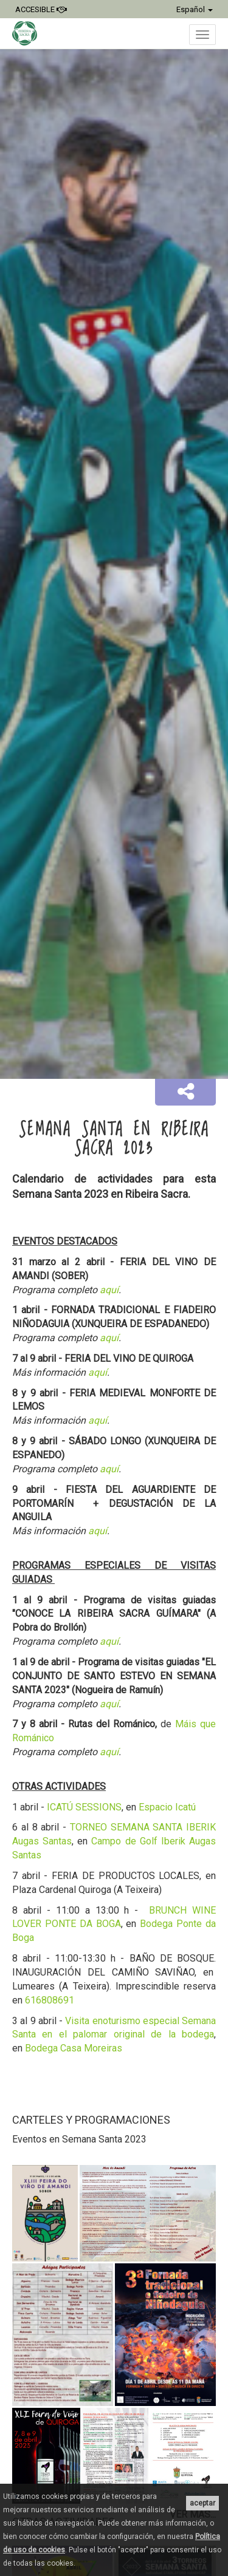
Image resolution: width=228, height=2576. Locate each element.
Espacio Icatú (167, 1807)
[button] (185, 1092)
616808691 (49, 2000)
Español (194, 9)
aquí (109, 1290)
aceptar (202, 2503)
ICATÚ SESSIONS (84, 1807)
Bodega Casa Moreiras (73, 2048)
